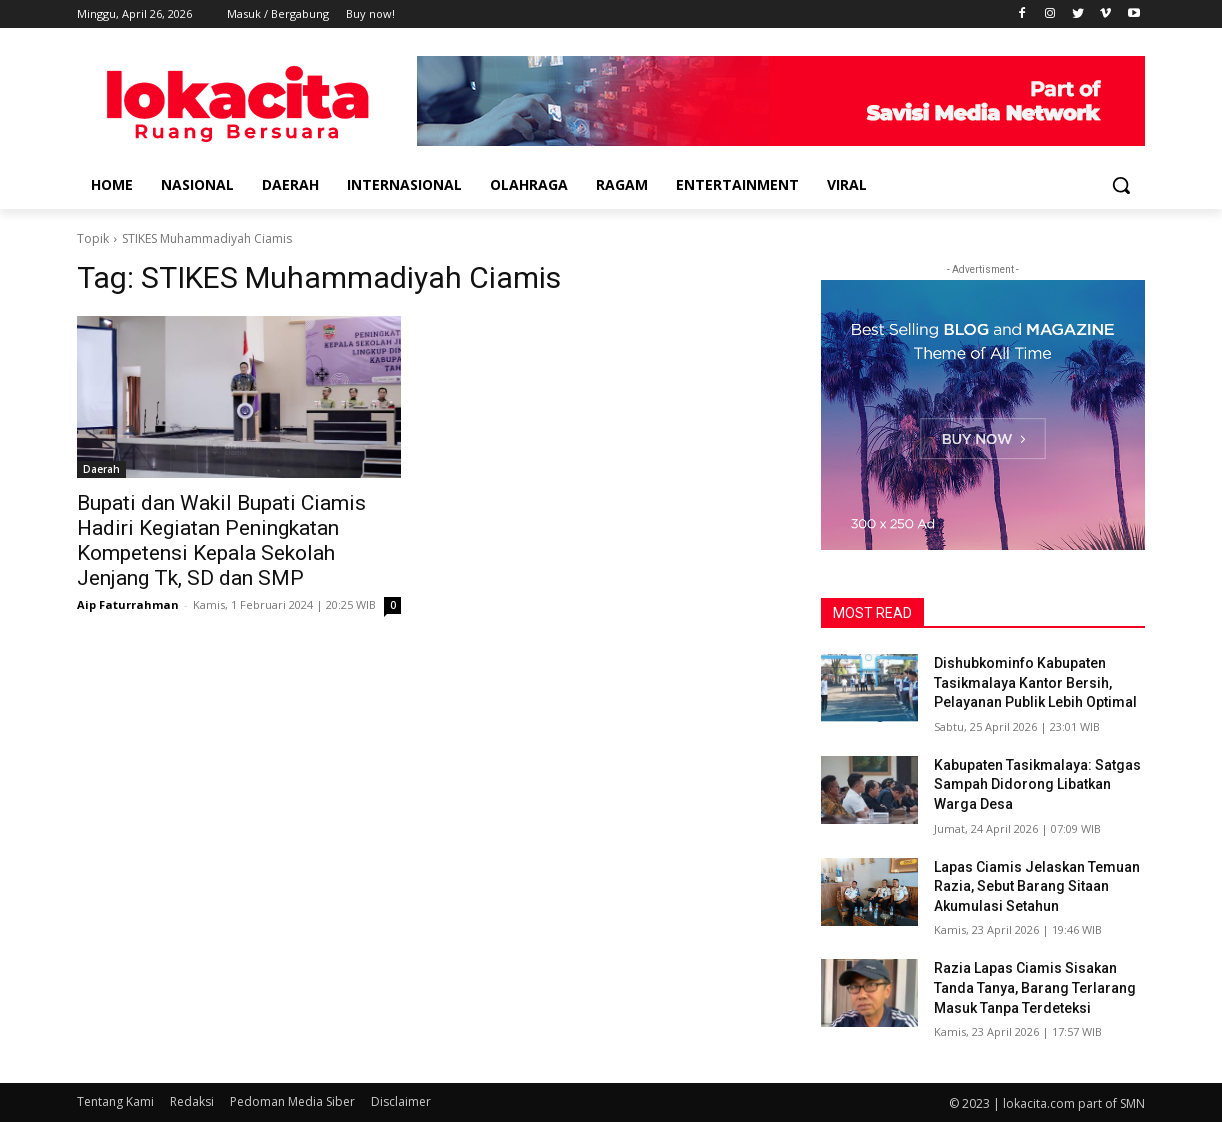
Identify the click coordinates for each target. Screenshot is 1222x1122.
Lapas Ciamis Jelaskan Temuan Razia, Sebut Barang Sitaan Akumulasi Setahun (1037, 886)
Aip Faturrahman (128, 604)
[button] (1121, 185)
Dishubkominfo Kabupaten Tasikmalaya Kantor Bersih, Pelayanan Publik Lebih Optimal (1035, 682)
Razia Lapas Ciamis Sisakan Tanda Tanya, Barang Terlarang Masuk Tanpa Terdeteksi (1035, 987)
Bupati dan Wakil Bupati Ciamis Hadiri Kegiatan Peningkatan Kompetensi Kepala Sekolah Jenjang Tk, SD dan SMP (221, 540)
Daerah (101, 469)
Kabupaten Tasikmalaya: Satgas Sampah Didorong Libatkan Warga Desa (1037, 784)
